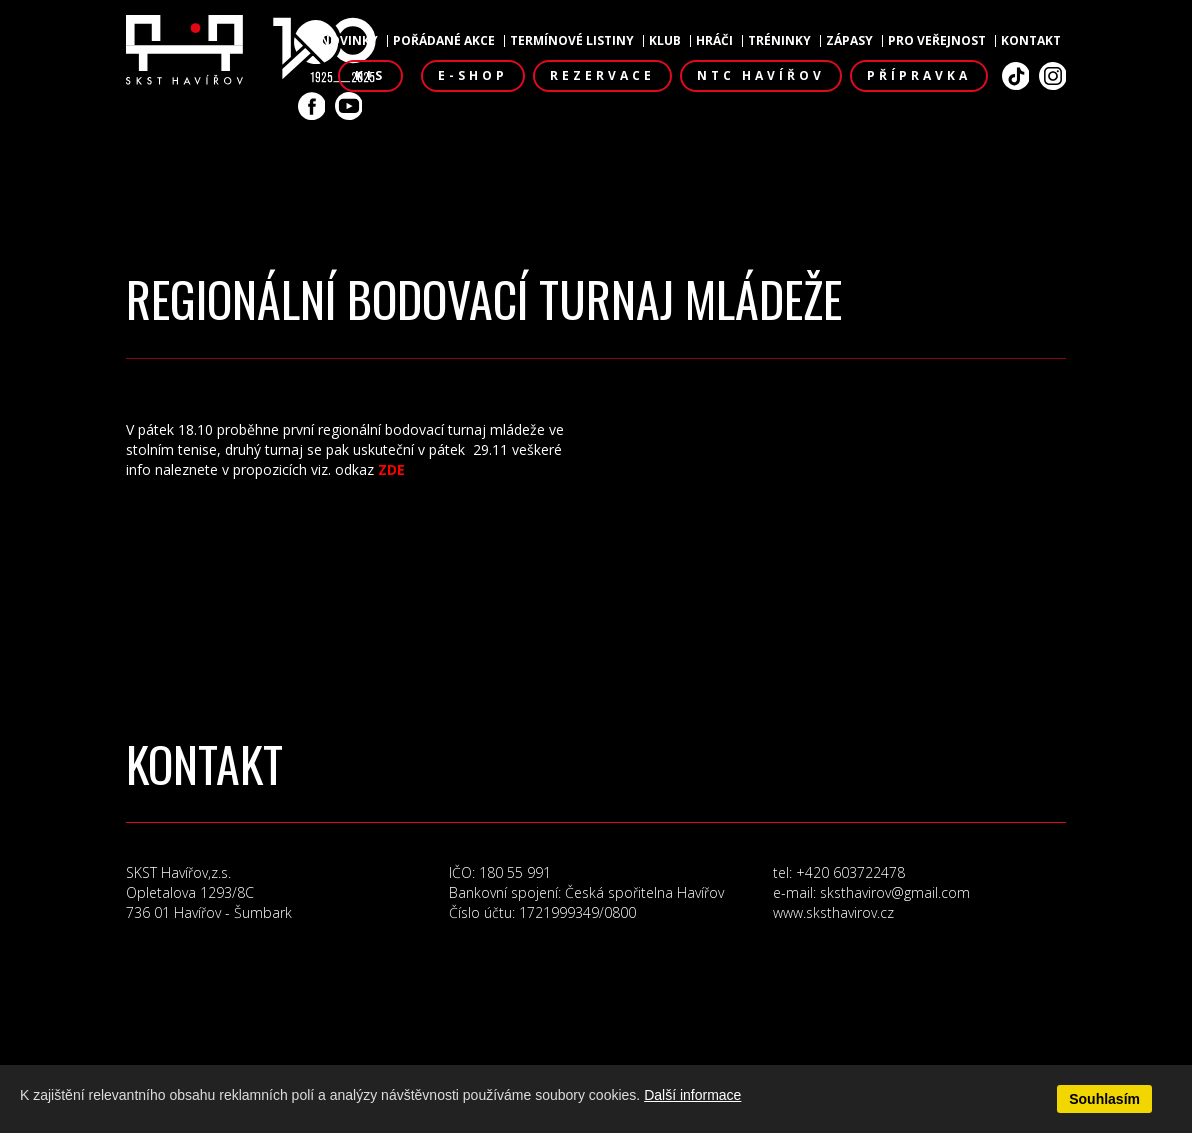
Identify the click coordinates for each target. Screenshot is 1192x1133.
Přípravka (919, 75)
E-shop (473, 75)
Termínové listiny (572, 41)
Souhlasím (1104, 1099)
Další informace (692, 1095)
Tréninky (779, 41)
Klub (665, 41)
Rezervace (602, 75)
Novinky (349, 41)
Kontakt (1031, 41)
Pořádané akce (444, 41)
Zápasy (849, 41)
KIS (370, 75)
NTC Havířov (761, 75)
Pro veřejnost (937, 41)
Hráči (714, 41)
